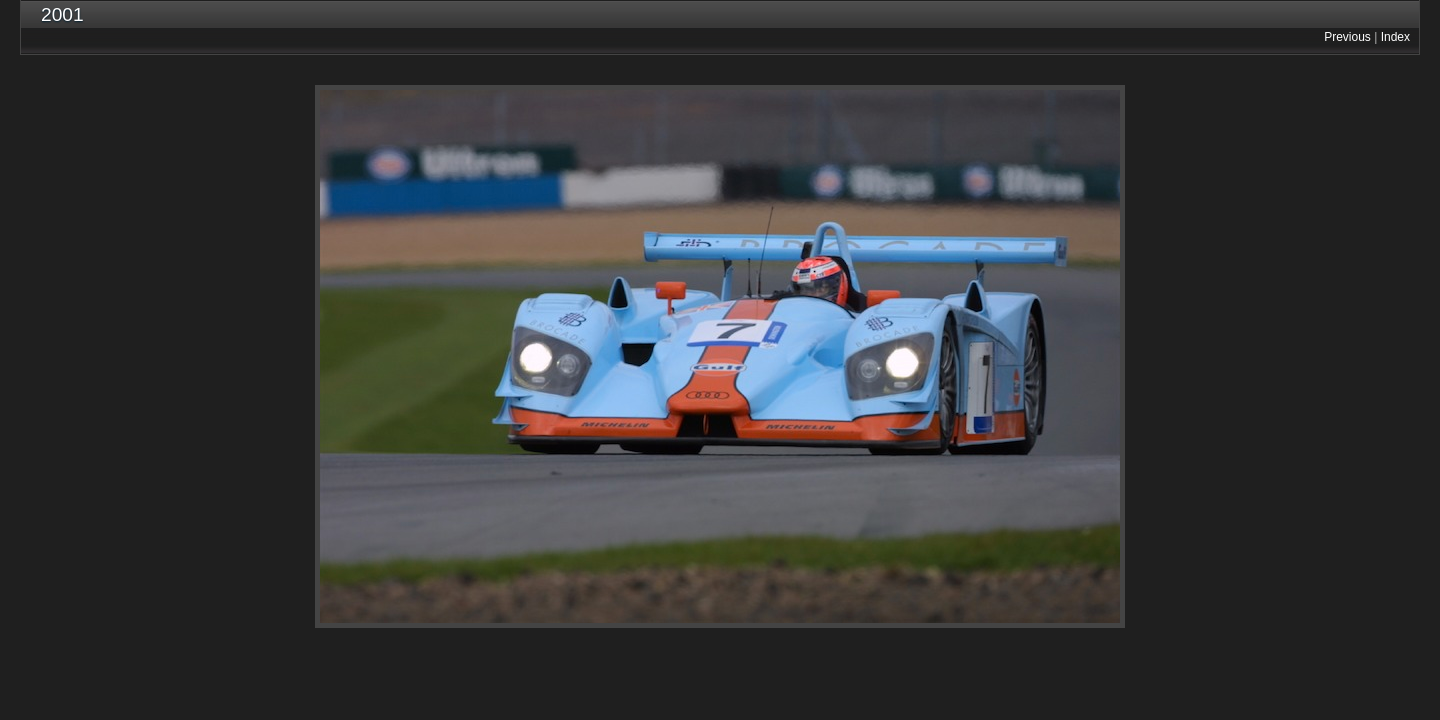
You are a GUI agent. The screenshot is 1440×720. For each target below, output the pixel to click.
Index (1395, 37)
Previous (1347, 37)
